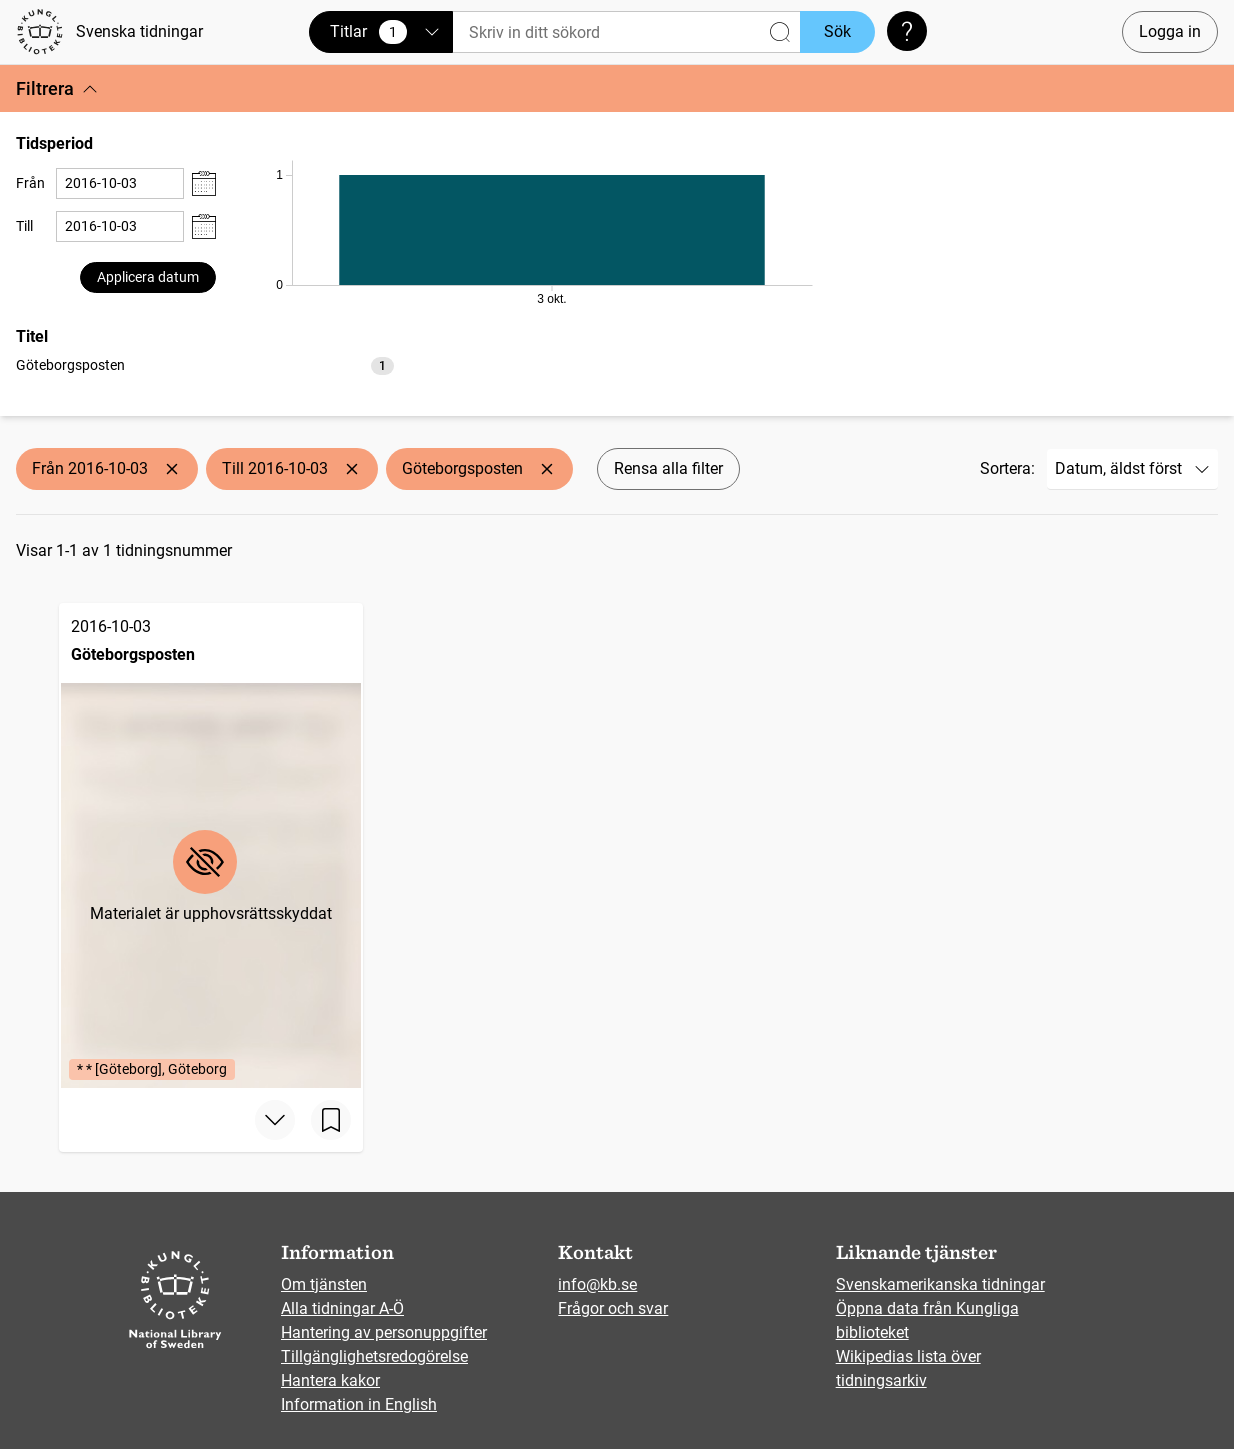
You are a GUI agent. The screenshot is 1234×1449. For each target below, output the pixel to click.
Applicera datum (148, 277)
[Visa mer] (275, 1120)
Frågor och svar (613, 1308)
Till (24, 226)
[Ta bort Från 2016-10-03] (172, 469)
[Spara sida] (331, 1120)
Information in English (359, 1404)
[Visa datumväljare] (204, 183)
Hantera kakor (330, 1380)
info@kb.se (597, 1284)
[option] (205, 365)
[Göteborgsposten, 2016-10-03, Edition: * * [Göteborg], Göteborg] (211, 845)
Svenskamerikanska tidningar (940, 1284)
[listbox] (205, 364)
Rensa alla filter (668, 468)
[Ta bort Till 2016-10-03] (352, 469)
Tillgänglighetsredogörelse (374, 1356)
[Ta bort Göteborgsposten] (547, 469)
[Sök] (626, 32)
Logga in (1170, 31)
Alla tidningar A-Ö (342, 1308)
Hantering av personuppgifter (384, 1332)
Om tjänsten (324, 1284)
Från (30, 183)
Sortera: (1007, 468)
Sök (837, 31)
